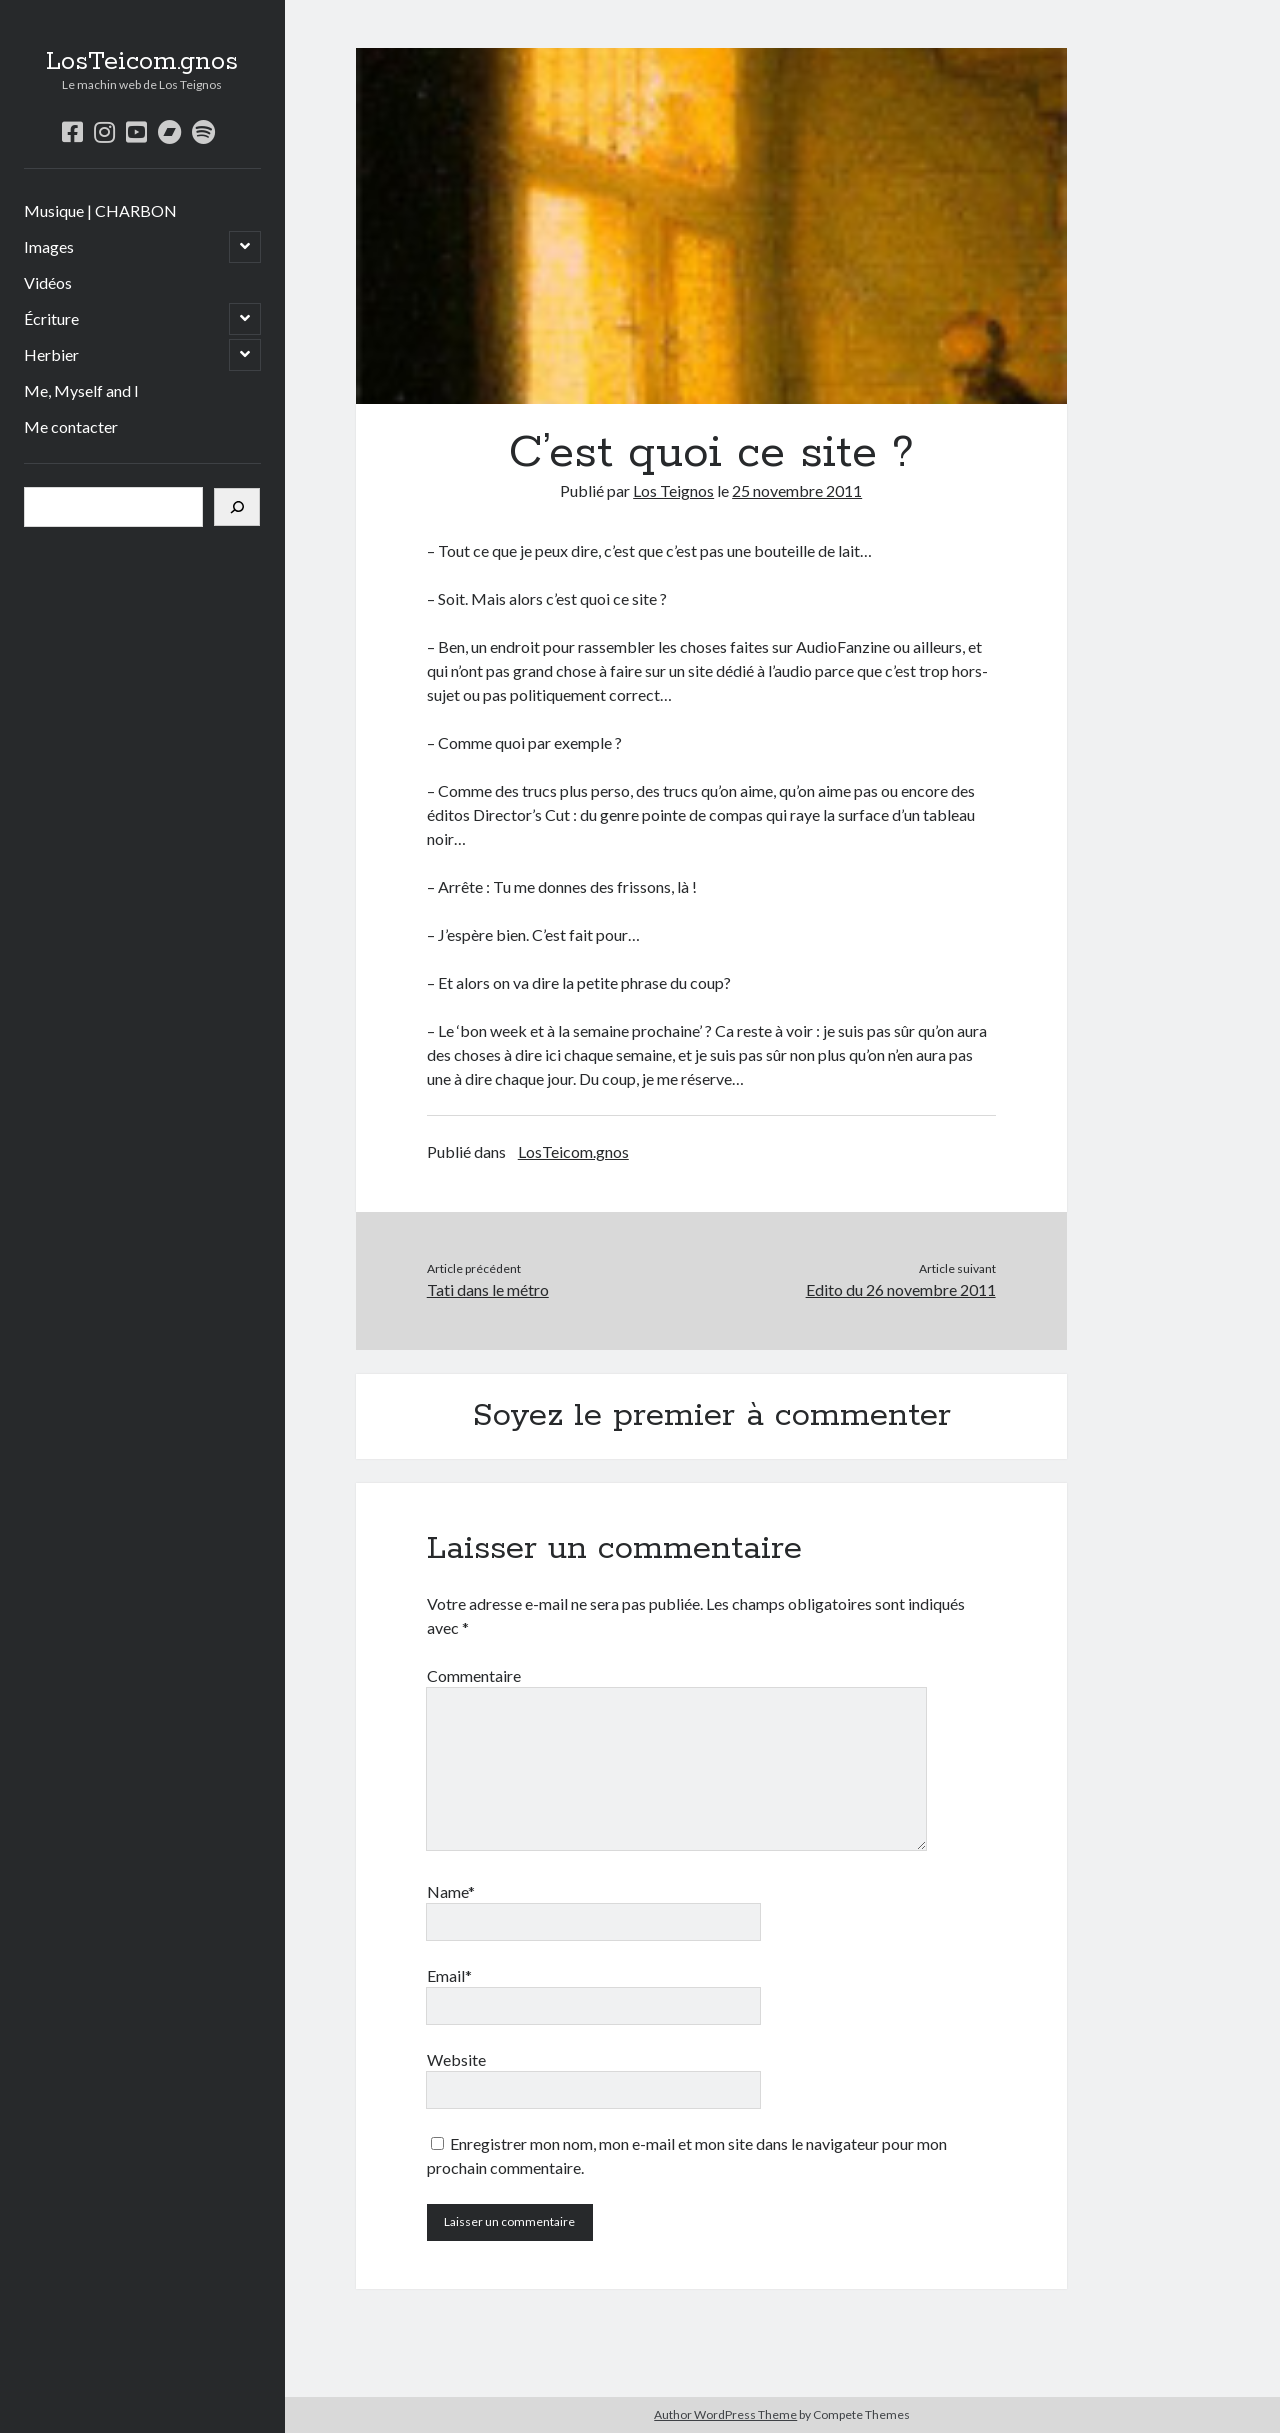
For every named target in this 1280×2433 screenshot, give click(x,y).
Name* (451, 1891)
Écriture (51, 318)
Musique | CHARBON (100, 210)
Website (456, 2059)
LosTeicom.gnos (142, 62)
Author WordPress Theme (725, 2414)
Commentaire (474, 1675)
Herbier (51, 354)
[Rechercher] (237, 507)
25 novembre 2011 (797, 490)
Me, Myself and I (81, 390)
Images (49, 246)
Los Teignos (673, 490)
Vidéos (48, 282)
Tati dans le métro (488, 1289)
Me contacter (71, 426)
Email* (449, 1975)
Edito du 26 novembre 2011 (901, 1289)
